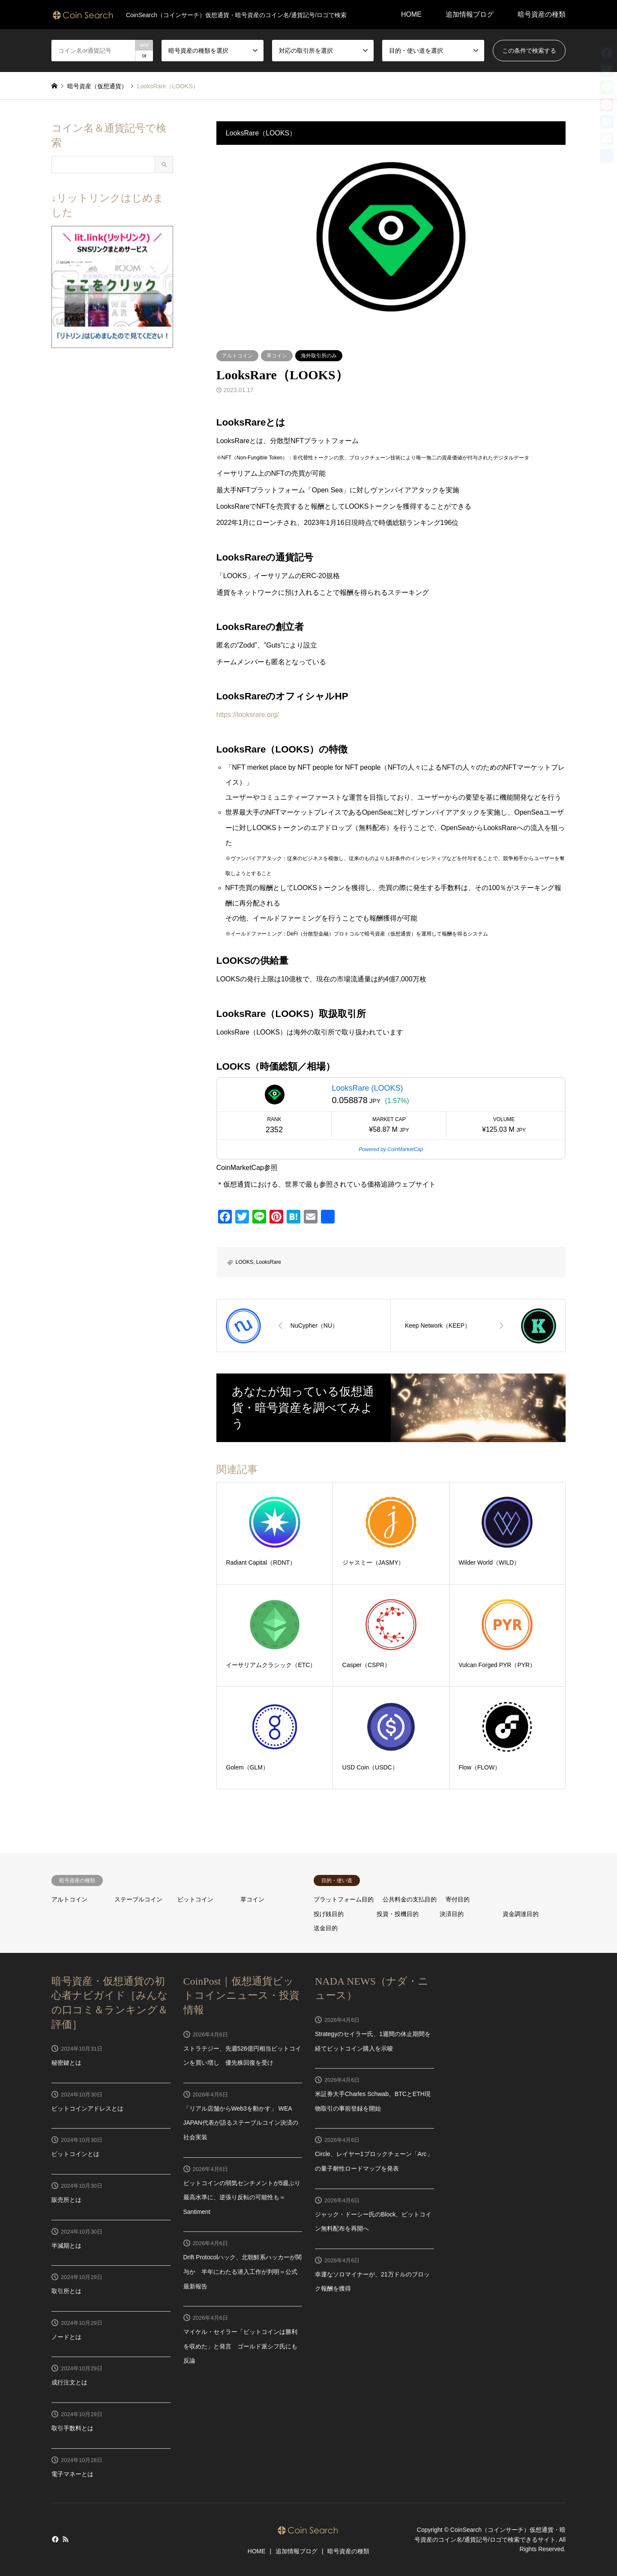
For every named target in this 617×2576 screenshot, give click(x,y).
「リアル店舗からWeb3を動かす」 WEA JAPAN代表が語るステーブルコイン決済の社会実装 (240, 2123)
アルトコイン (237, 356)
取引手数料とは (72, 2428)
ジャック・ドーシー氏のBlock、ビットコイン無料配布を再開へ (373, 2221)
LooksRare (268, 1262)
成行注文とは (69, 2382)
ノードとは (66, 2336)
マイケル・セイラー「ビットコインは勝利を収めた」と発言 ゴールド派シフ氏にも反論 (240, 2346)
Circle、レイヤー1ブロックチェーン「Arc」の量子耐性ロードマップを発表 (374, 2161)
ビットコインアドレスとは (87, 2108)
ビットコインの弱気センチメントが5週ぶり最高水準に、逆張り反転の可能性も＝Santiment (242, 2197)
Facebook (54, 2539)
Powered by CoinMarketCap (391, 1149)
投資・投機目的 (398, 1913)
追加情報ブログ (470, 14)
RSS (66, 2539)
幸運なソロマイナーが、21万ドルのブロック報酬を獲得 (372, 2281)
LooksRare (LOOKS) (367, 1088)
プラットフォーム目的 (344, 1899)
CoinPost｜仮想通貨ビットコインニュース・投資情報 (241, 1995)
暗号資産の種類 (542, 14)
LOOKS (244, 1262)
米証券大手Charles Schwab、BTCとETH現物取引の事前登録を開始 (373, 2101)
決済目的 (452, 1913)
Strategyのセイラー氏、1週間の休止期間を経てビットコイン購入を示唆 (373, 2041)
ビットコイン (195, 1899)
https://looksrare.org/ (247, 714)
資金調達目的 (521, 1913)
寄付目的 (458, 1899)
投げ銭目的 (329, 1913)
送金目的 (326, 1928)
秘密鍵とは (66, 2062)
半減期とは (66, 2245)
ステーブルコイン (138, 1899)
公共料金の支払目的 (410, 1899)
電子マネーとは (72, 2474)
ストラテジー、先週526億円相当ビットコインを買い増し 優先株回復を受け (242, 2055)
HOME (411, 14)
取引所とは (66, 2291)
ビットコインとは (75, 2153)
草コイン (277, 356)
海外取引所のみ (319, 356)
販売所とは (66, 2199)
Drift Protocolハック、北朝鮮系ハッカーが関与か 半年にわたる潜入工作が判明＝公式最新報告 (242, 2271)
